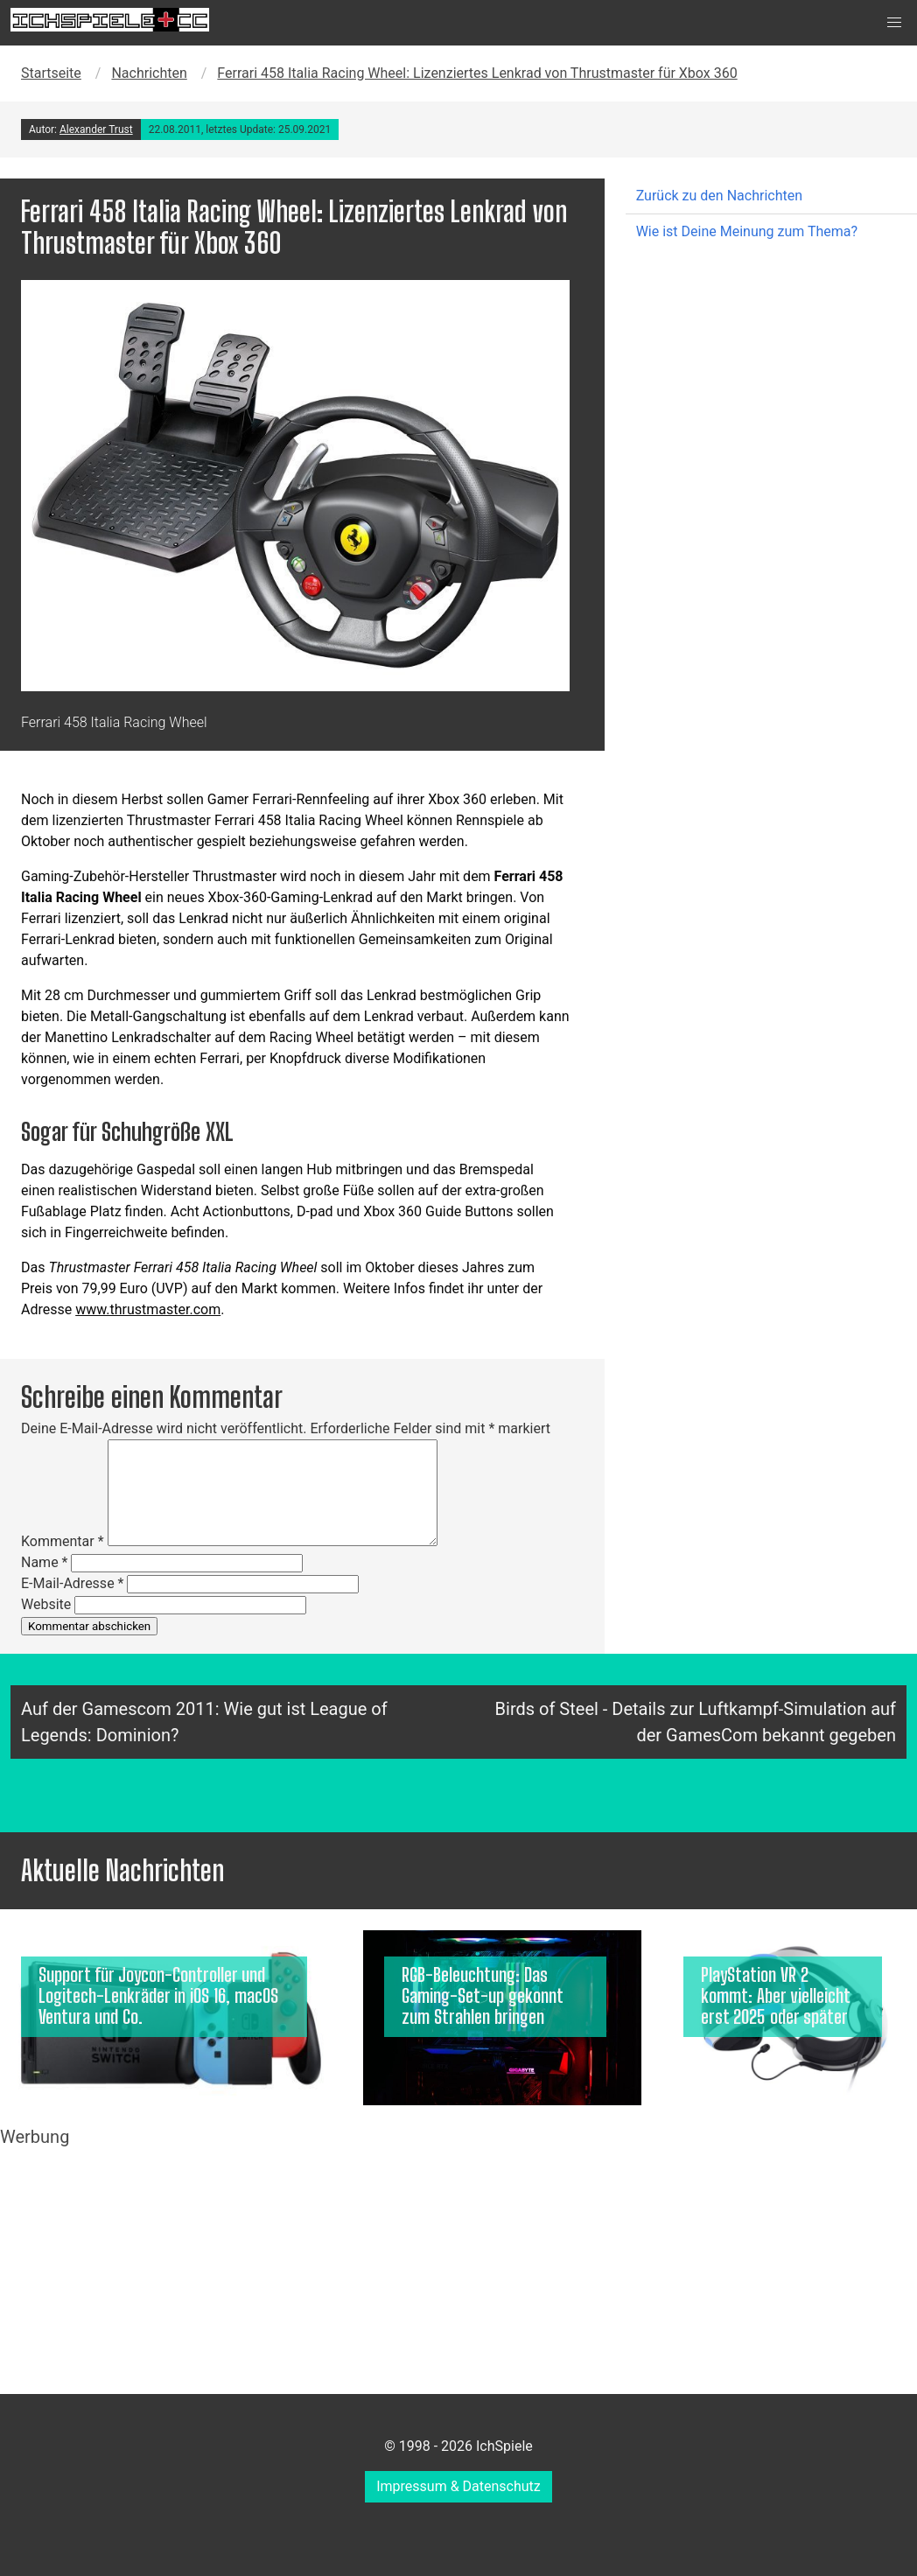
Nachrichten (148, 73)
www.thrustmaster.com (147, 1309)
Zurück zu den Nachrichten (719, 195)
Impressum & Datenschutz (458, 2486)
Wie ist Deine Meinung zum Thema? (747, 231)
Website (46, 1604)
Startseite (51, 73)
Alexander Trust (96, 129)
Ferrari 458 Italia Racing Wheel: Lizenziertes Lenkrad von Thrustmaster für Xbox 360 (477, 73)
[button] (894, 23)
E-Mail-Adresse (72, 1583)
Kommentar (62, 1541)
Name (44, 1562)
